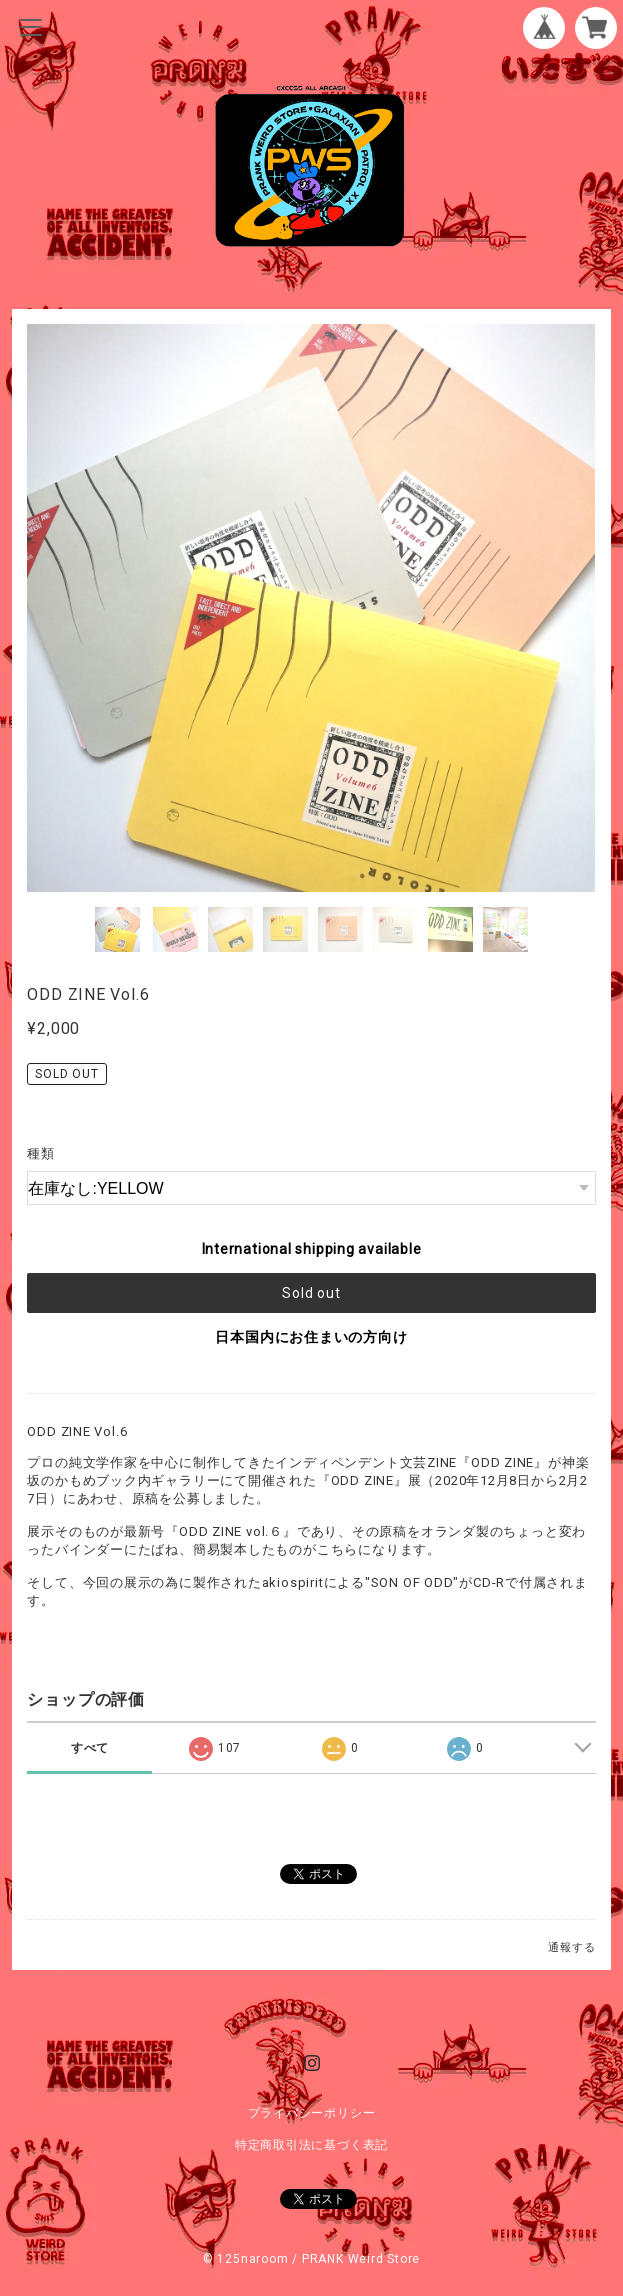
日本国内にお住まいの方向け (311, 1337)
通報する (571, 1947)
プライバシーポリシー (312, 2113)
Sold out (311, 1293)
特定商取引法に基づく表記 (311, 2145)
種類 (41, 1153)
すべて (90, 1748)
